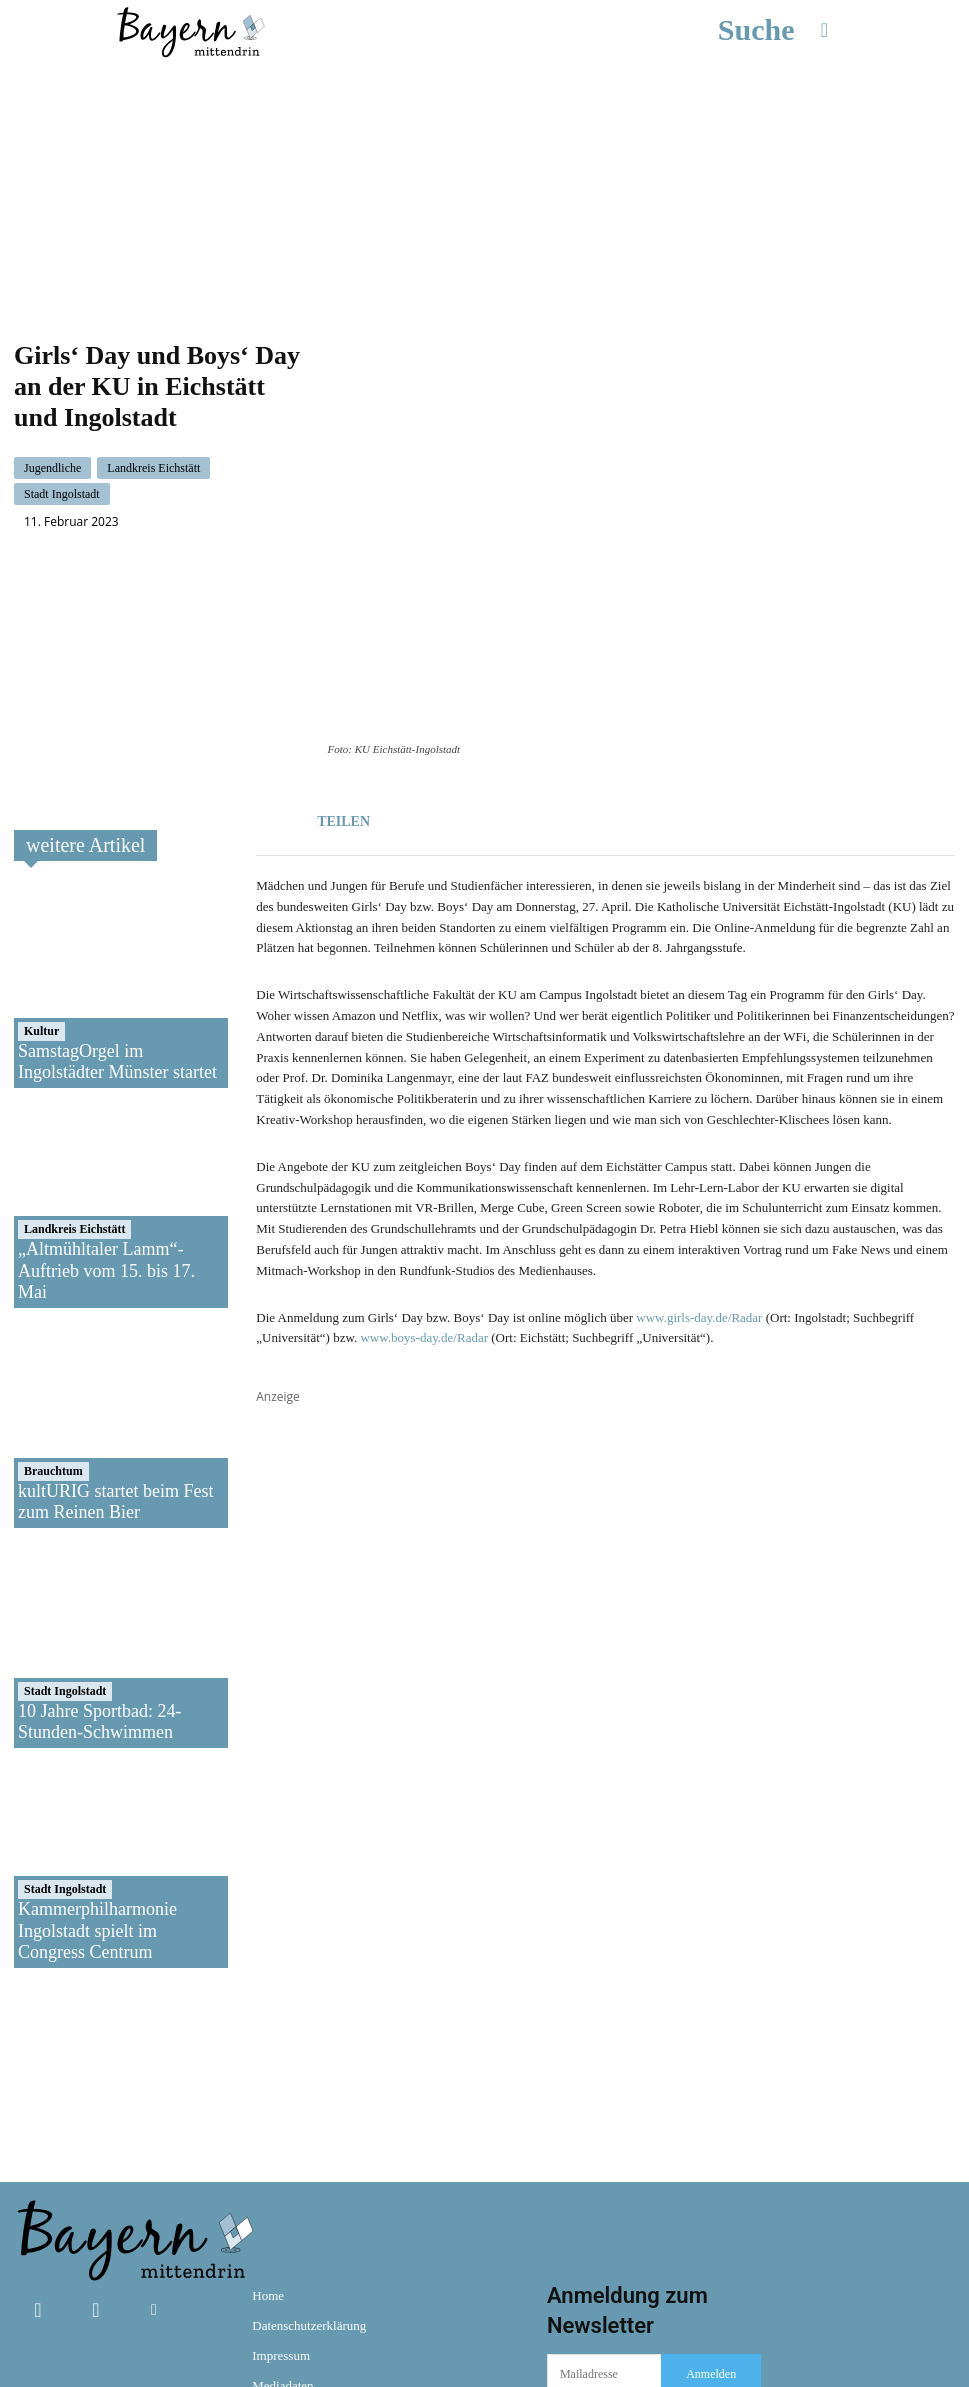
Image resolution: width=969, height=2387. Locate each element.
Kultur (41, 899)
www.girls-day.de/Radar (699, 1185)
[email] (604, 2243)
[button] (786, 30)
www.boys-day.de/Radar (424, 1206)
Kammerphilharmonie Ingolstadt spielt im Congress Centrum (97, 1798)
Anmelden (711, 2242)
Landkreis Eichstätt (153, 402)
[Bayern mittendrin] (190, 29)
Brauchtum (53, 1339)
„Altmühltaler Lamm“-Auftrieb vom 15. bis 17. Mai (106, 1138)
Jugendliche (52, 402)
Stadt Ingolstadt (62, 428)
